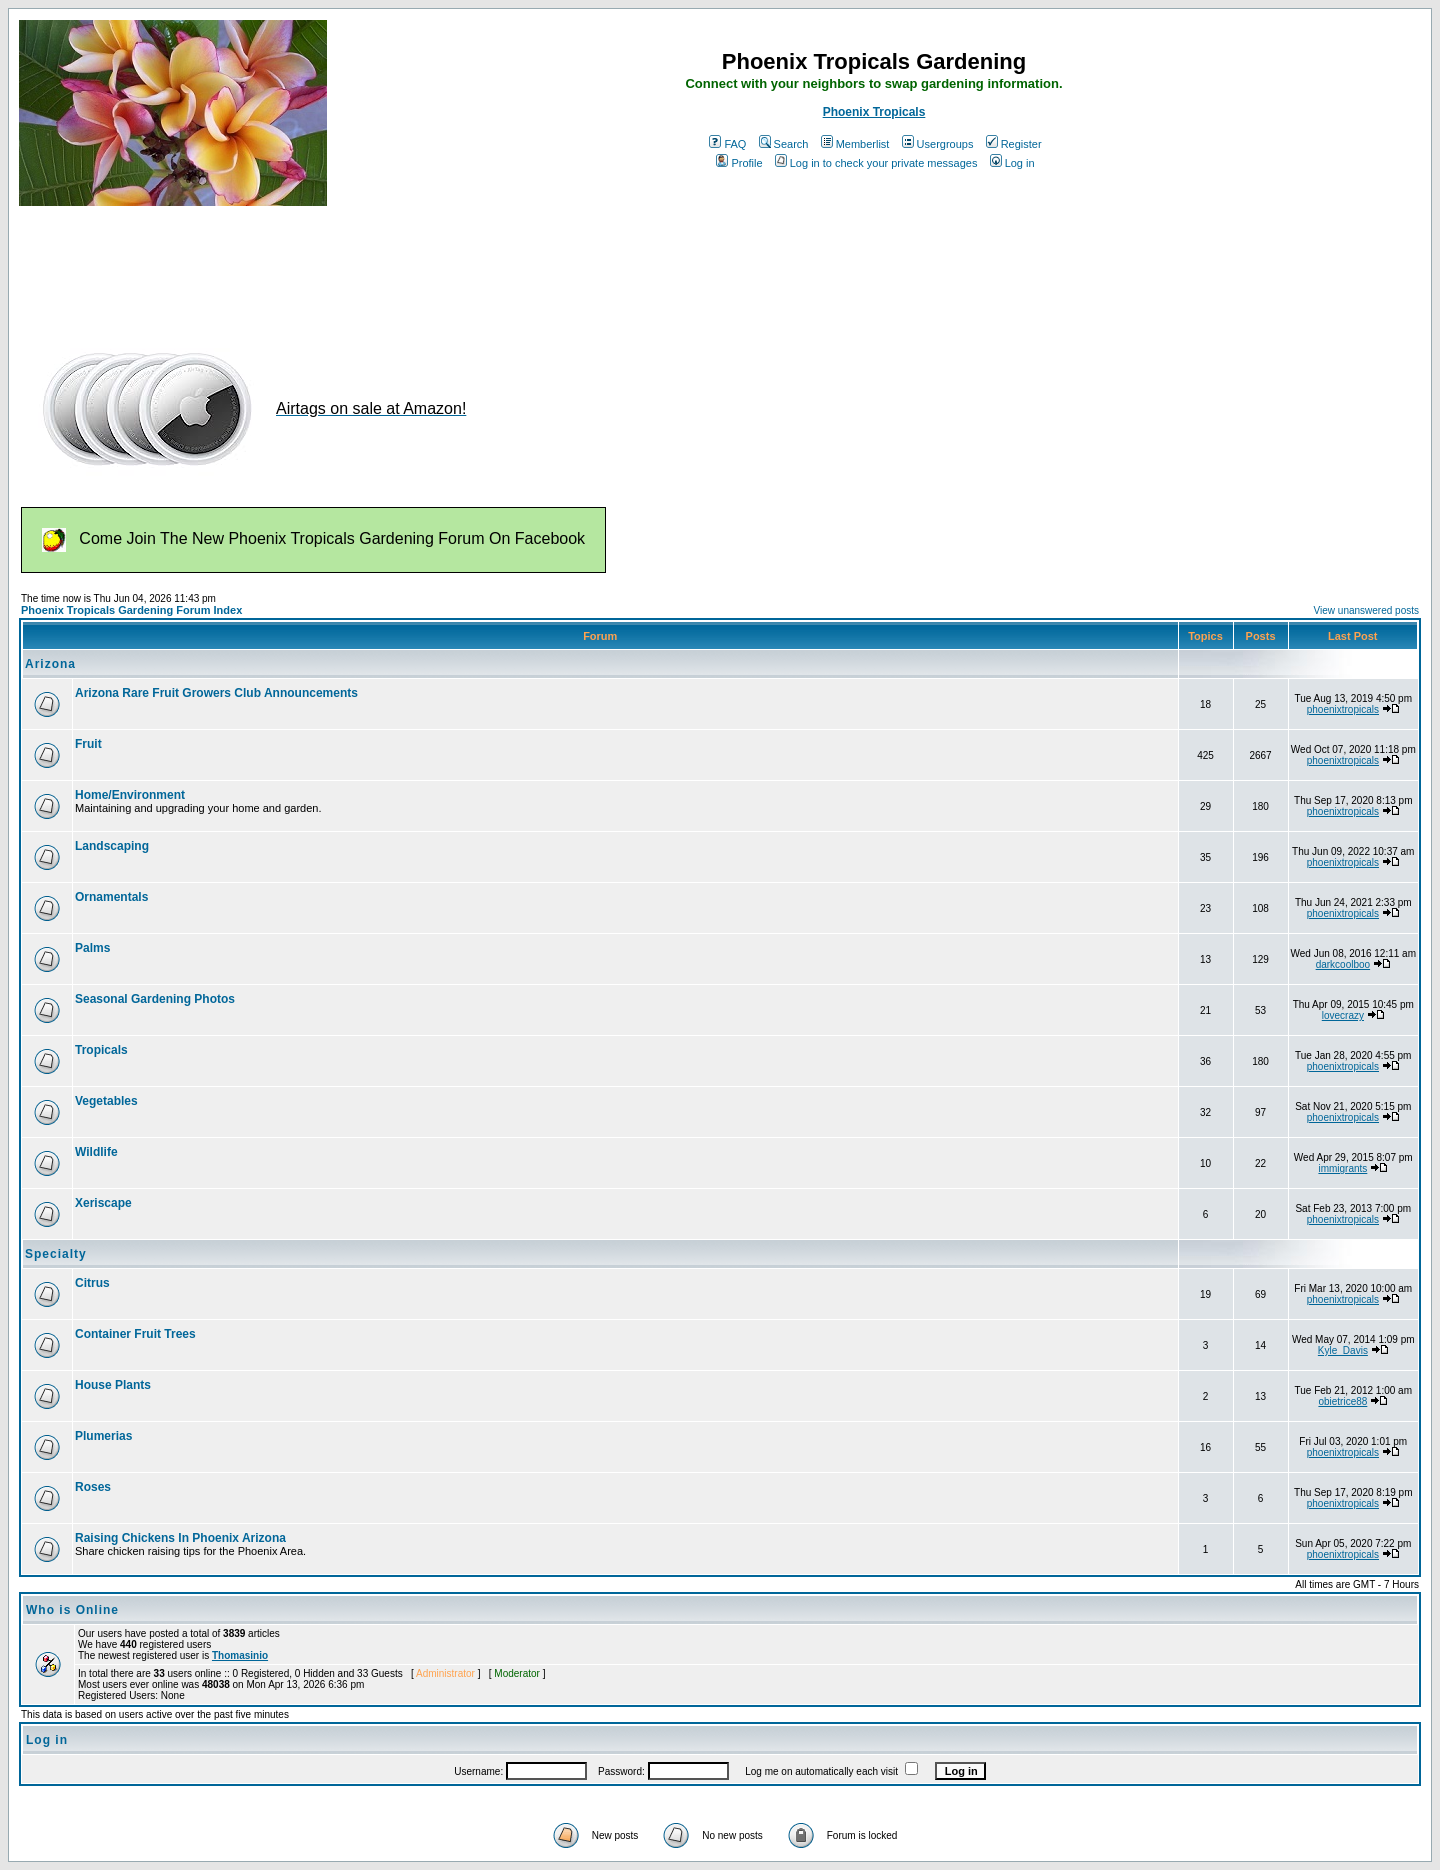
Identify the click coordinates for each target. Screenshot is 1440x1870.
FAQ (727, 144)
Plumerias (103, 1436)
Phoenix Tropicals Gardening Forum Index (131, 610)
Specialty (56, 1254)
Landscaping (112, 846)
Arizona (50, 664)
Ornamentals (111, 897)
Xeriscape (103, 1203)
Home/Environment (130, 795)
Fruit (88, 744)
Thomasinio (240, 1655)
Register (1014, 144)
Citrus (92, 1283)
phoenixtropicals (1343, 709)
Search (784, 144)
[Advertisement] (383, 268)
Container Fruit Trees (135, 1334)
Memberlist (855, 144)
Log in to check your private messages (876, 163)
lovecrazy (1343, 1015)
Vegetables (106, 1101)
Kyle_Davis (1343, 1350)
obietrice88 (1342, 1401)
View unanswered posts (1366, 610)
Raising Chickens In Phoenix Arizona (180, 1538)
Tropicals (101, 1050)
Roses (93, 1487)
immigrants (1342, 1168)
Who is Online (72, 1610)
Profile (739, 163)
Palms (92, 948)
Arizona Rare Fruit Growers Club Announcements (216, 693)
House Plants (113, 1385)
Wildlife (96, 1152)
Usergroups (938, 144)
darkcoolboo (1343, 964)
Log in (1012, 163)
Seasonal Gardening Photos (155, 999)
